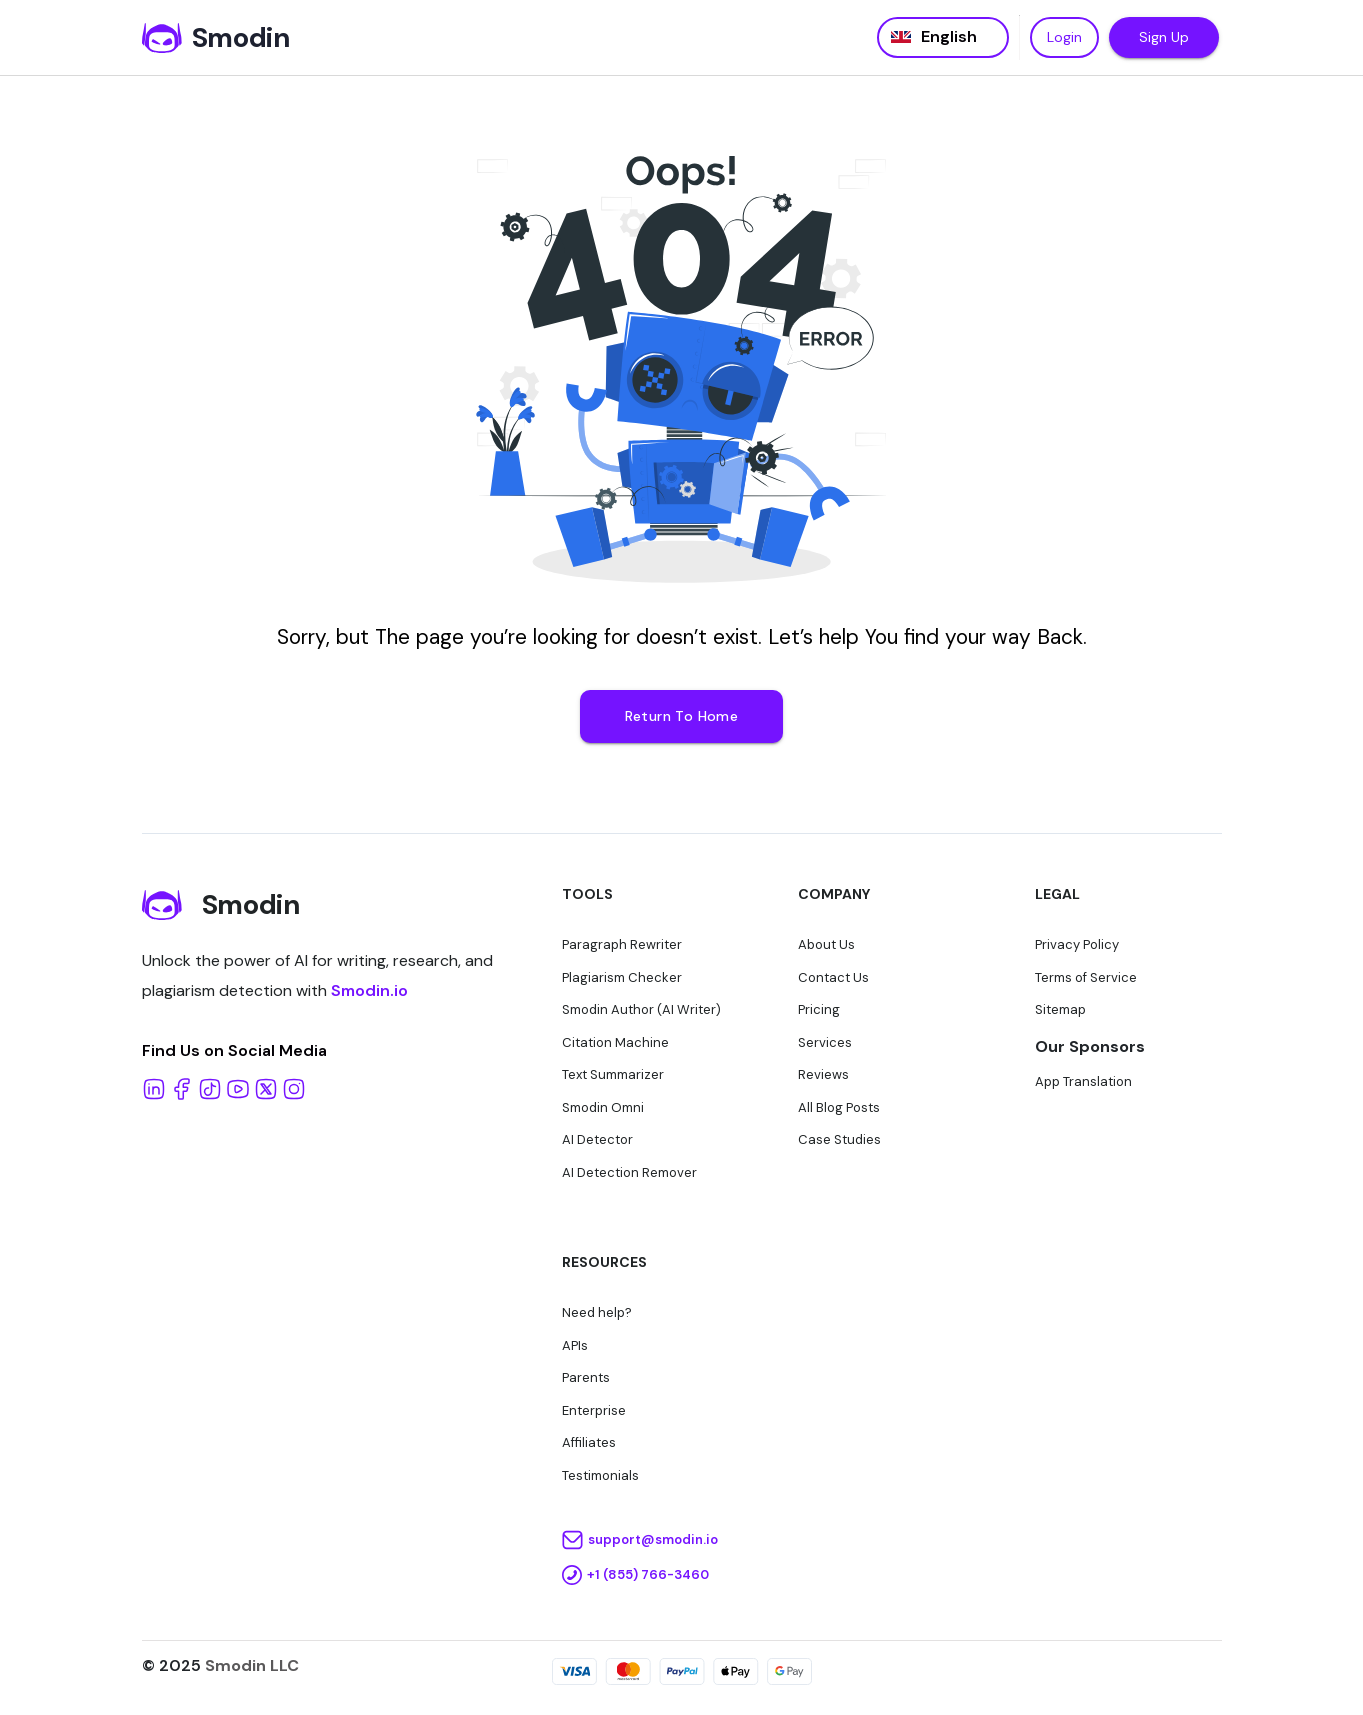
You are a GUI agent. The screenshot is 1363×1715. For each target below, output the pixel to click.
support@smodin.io (653, 1539)
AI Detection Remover (629, 1172)
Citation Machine (615, 1042)
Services (825, 1042)
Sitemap (1060, 1009)
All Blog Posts (839, 1107)
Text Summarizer (613, 1074)
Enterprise (594, 1410)
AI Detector (597, 1139)
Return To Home (682, 716)
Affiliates (589, 1442)
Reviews (823, 1074)
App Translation (1083, 1081)
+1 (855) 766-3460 (648, 1574)
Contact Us (833, 977)
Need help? (597, 1312)
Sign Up (1164, 37)
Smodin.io (369, 990)
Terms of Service (1086, 977)
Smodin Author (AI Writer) (641, 1009)
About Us (826, 944)
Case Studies (839, 1139)
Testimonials (600, 1475)
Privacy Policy (1077, 944)
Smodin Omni (603, 1107)
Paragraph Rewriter (622, 944)
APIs (575, 1345)
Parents (586, 1377)
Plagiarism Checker (622, 977)
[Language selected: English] (943, 37)
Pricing (819, 1009)
